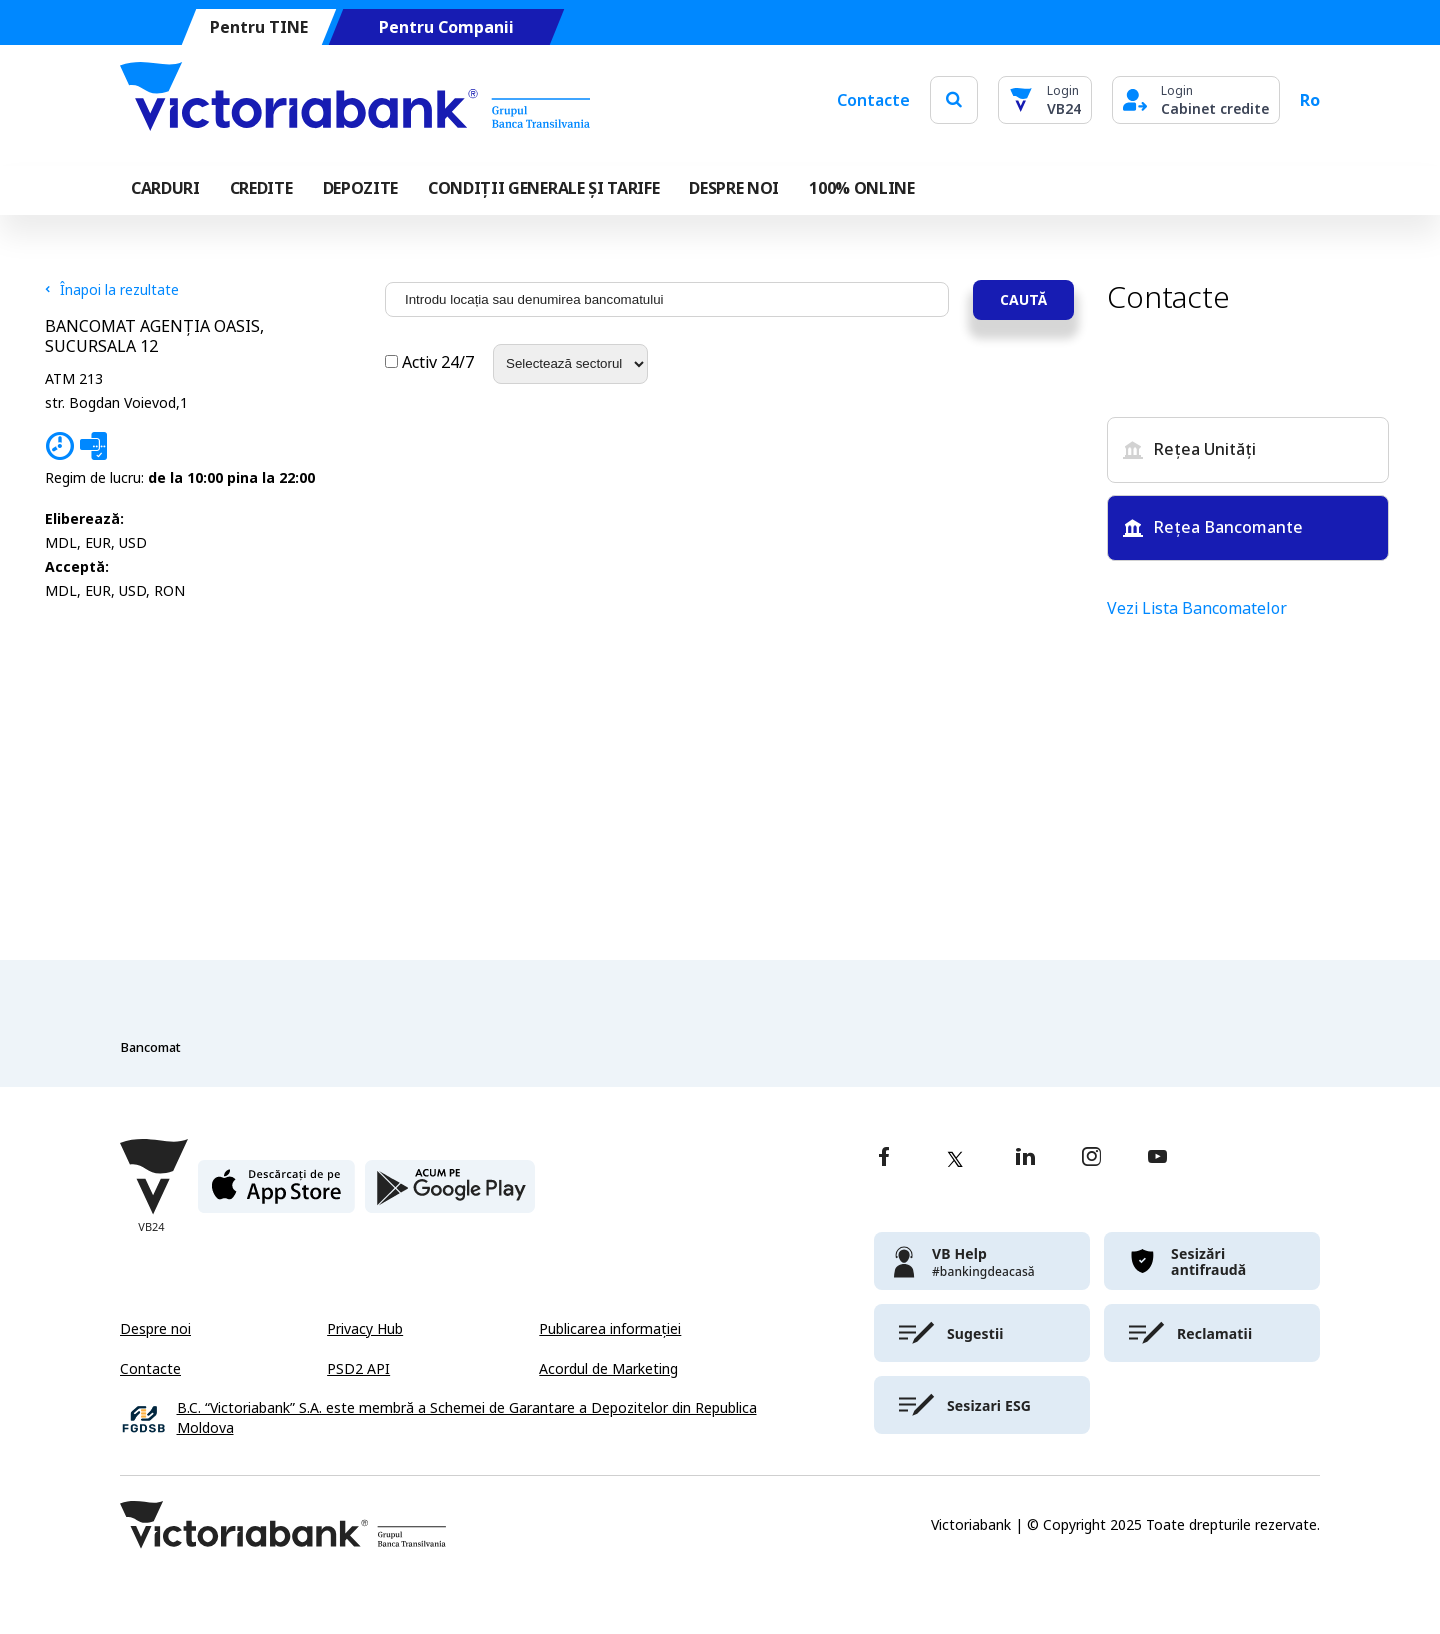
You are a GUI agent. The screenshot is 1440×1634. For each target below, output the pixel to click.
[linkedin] (1025, 1158)
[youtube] (1157, 1158)
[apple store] (276, 1194)
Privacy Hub (365, 1329)
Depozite (360, 188)
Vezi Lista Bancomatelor (1197, 608)
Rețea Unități (1189, 449)
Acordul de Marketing (608, 1369)
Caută (1023, 299)
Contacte (873, 100)
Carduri (165, 188)
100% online (861, 188)
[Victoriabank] (355, 100)
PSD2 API (358, 1369)
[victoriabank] (982, 1261)
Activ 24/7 (431, 362)
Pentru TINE (259, 27)
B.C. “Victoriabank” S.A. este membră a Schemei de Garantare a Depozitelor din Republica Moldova (467, 1418)
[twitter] (955, 1159)
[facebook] (884, 1158)
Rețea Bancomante (1213, 527)
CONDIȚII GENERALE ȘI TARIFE (543, 188)
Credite (261, 188)
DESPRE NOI (734, 188)
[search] (954, 99)
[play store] (450, 1194)
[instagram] (1091, 1158)
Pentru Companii (446, 27)
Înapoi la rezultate (112, 290)
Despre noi (155, 1329)
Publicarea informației (610, 1329)
